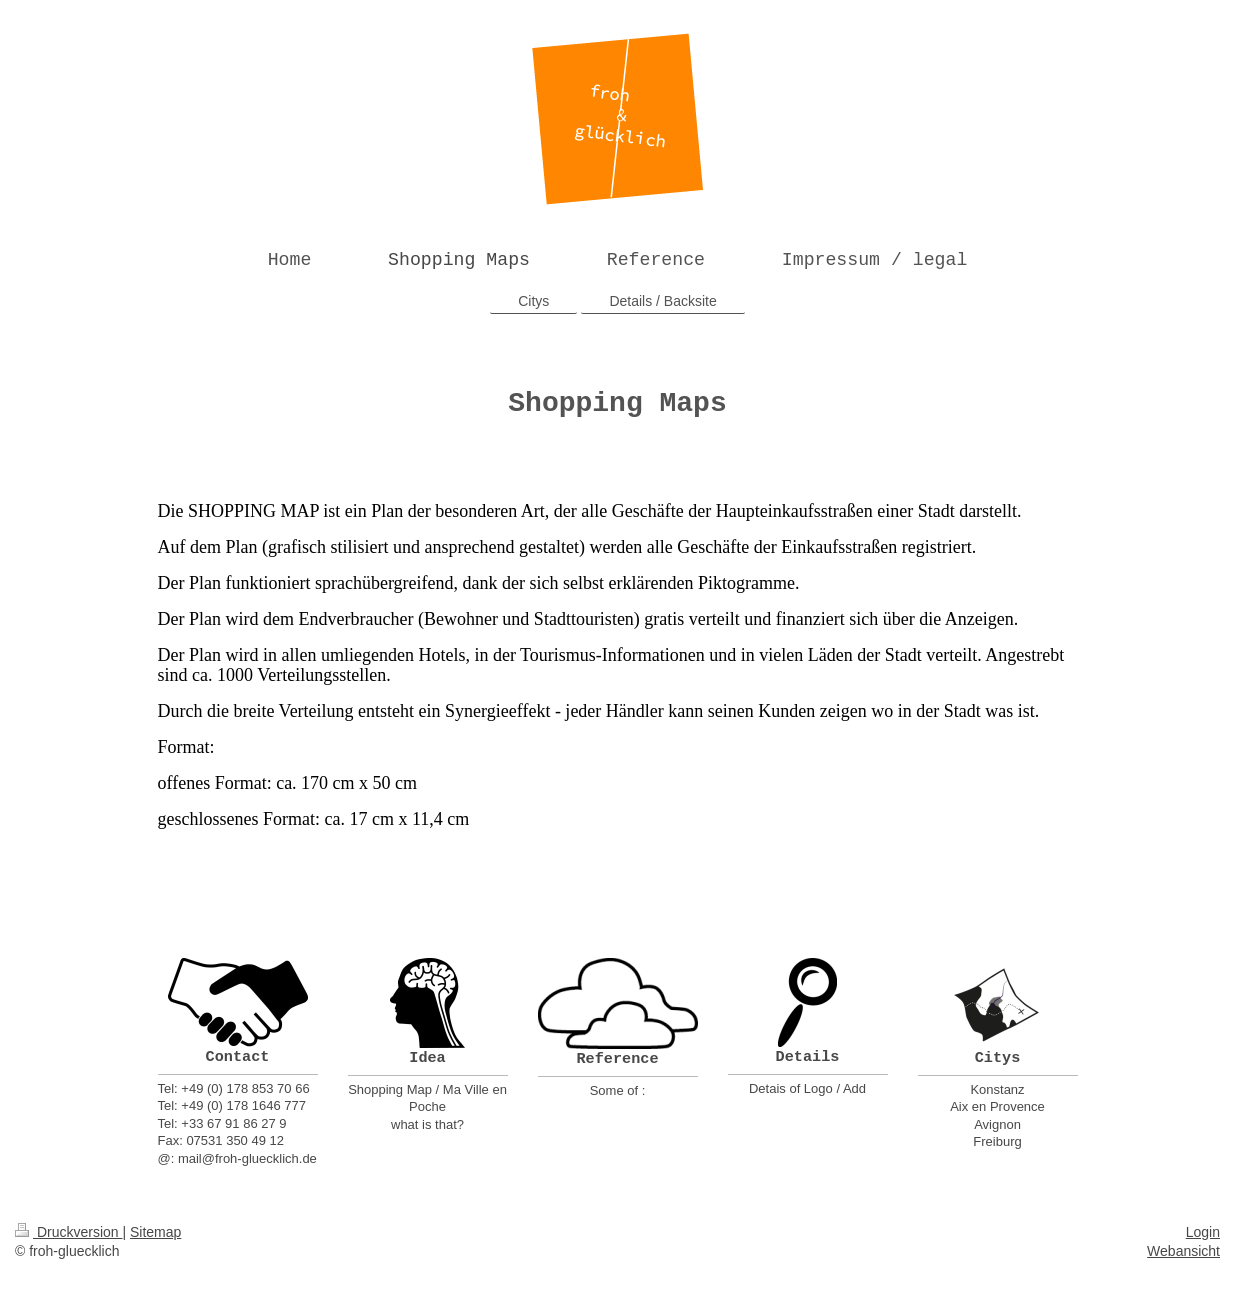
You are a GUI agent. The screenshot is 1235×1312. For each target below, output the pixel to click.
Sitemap (155, 1232)
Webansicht (1183, 1251)
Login (1203, 1232)
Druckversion (68, 1232)
